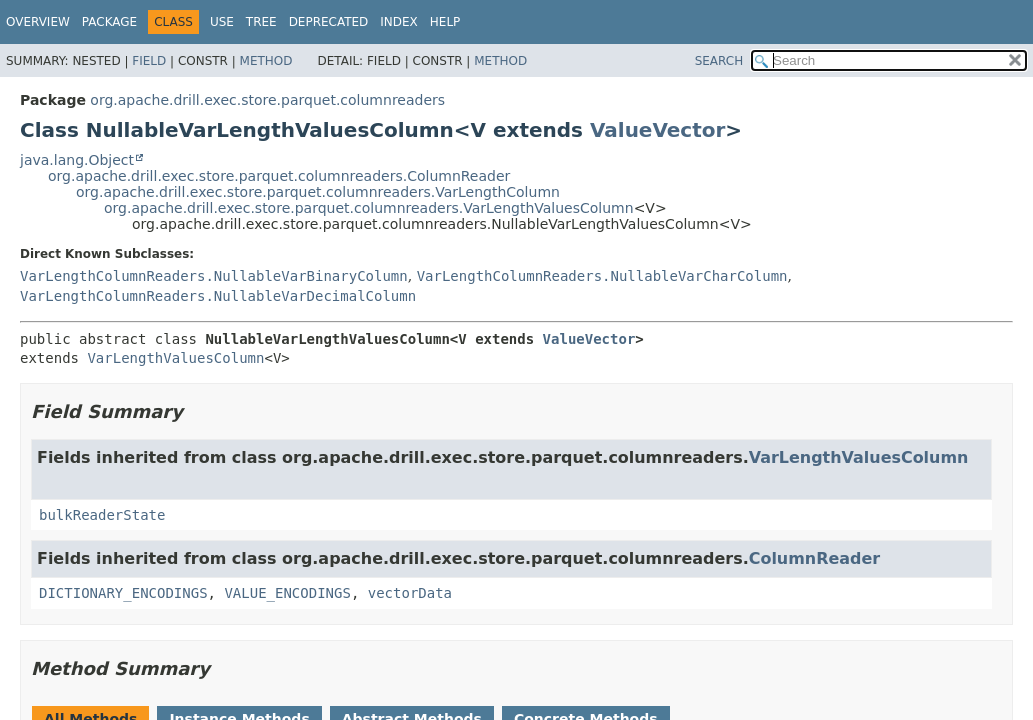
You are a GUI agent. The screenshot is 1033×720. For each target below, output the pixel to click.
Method (266, 61)
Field (149, 61)
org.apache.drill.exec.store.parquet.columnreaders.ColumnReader (279, 176)
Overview (38, 22)
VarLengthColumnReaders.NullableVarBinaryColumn (214, 276)
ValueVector (657, 130)
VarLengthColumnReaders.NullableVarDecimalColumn (218, 296)
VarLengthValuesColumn (175, 358)
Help (445, 22)
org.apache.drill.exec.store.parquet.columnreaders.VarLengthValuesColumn (369, 208)
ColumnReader (814, 558)
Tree (261, 22)
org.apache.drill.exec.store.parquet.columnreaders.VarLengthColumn (318, 192)
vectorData (410, 593)
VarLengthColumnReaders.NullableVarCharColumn (602, 276)
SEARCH (719, 61)
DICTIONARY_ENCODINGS (123, 593)
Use (222, 22)
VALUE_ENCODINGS (287, 593)
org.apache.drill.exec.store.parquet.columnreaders (267, 100)
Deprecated (329, 22)
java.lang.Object (77, 160)
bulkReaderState (102, 515)
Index (399, 22)
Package (109, 22)
